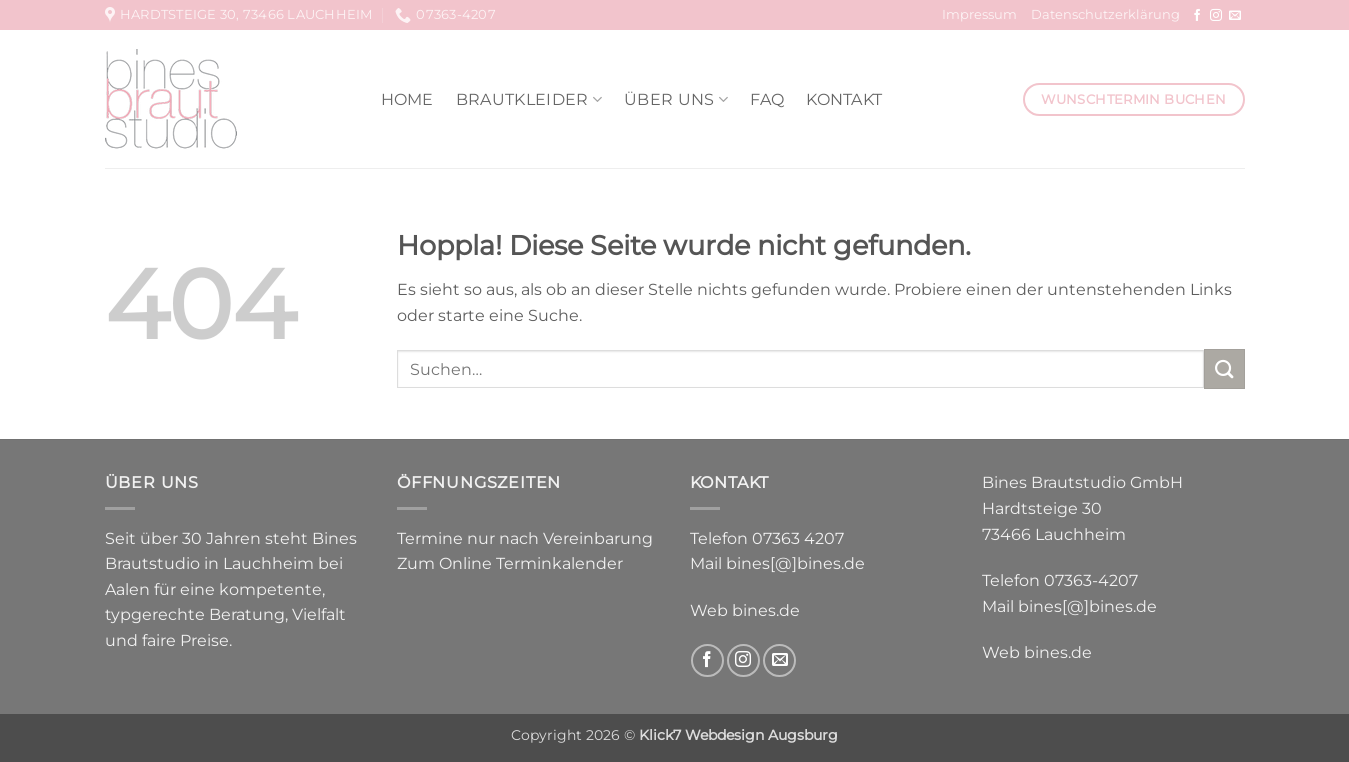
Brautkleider (529, 99)
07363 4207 (798, 538)
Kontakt (844, 99)
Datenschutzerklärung (1105, 14)
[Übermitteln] (1224, 368)
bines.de (766, 610)
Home (407, 99)
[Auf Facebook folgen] (1197, 16)
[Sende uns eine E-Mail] (1235, 16)
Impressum (979, 14)
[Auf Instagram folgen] (1216, 16)
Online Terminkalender (531, 563)
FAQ (767, 99)
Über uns (676, 99)
